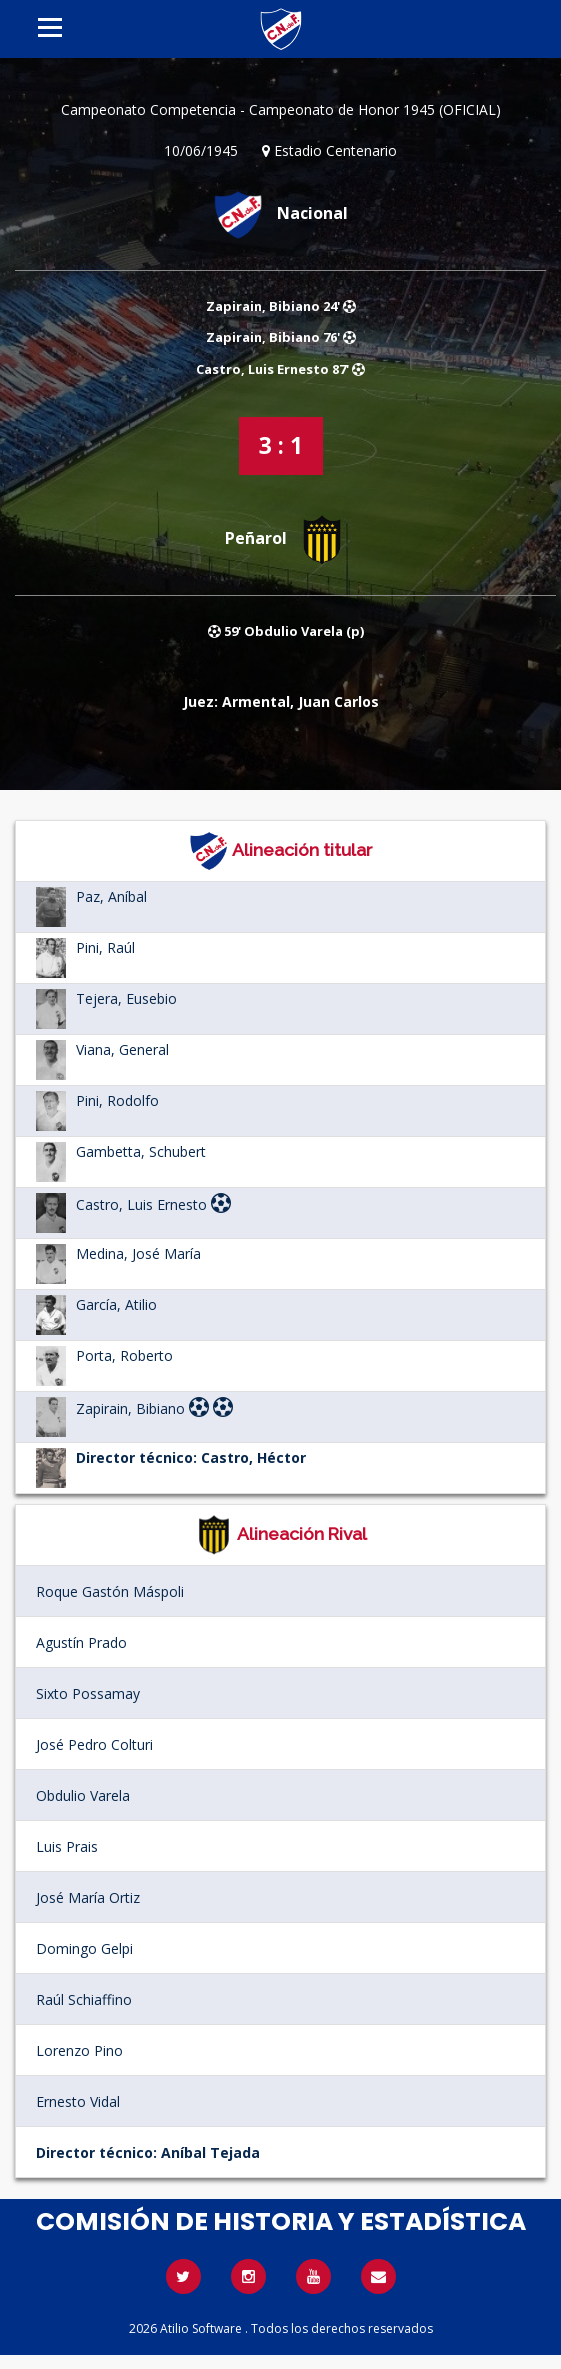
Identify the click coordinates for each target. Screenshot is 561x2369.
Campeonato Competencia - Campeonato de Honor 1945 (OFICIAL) (281, 109)
